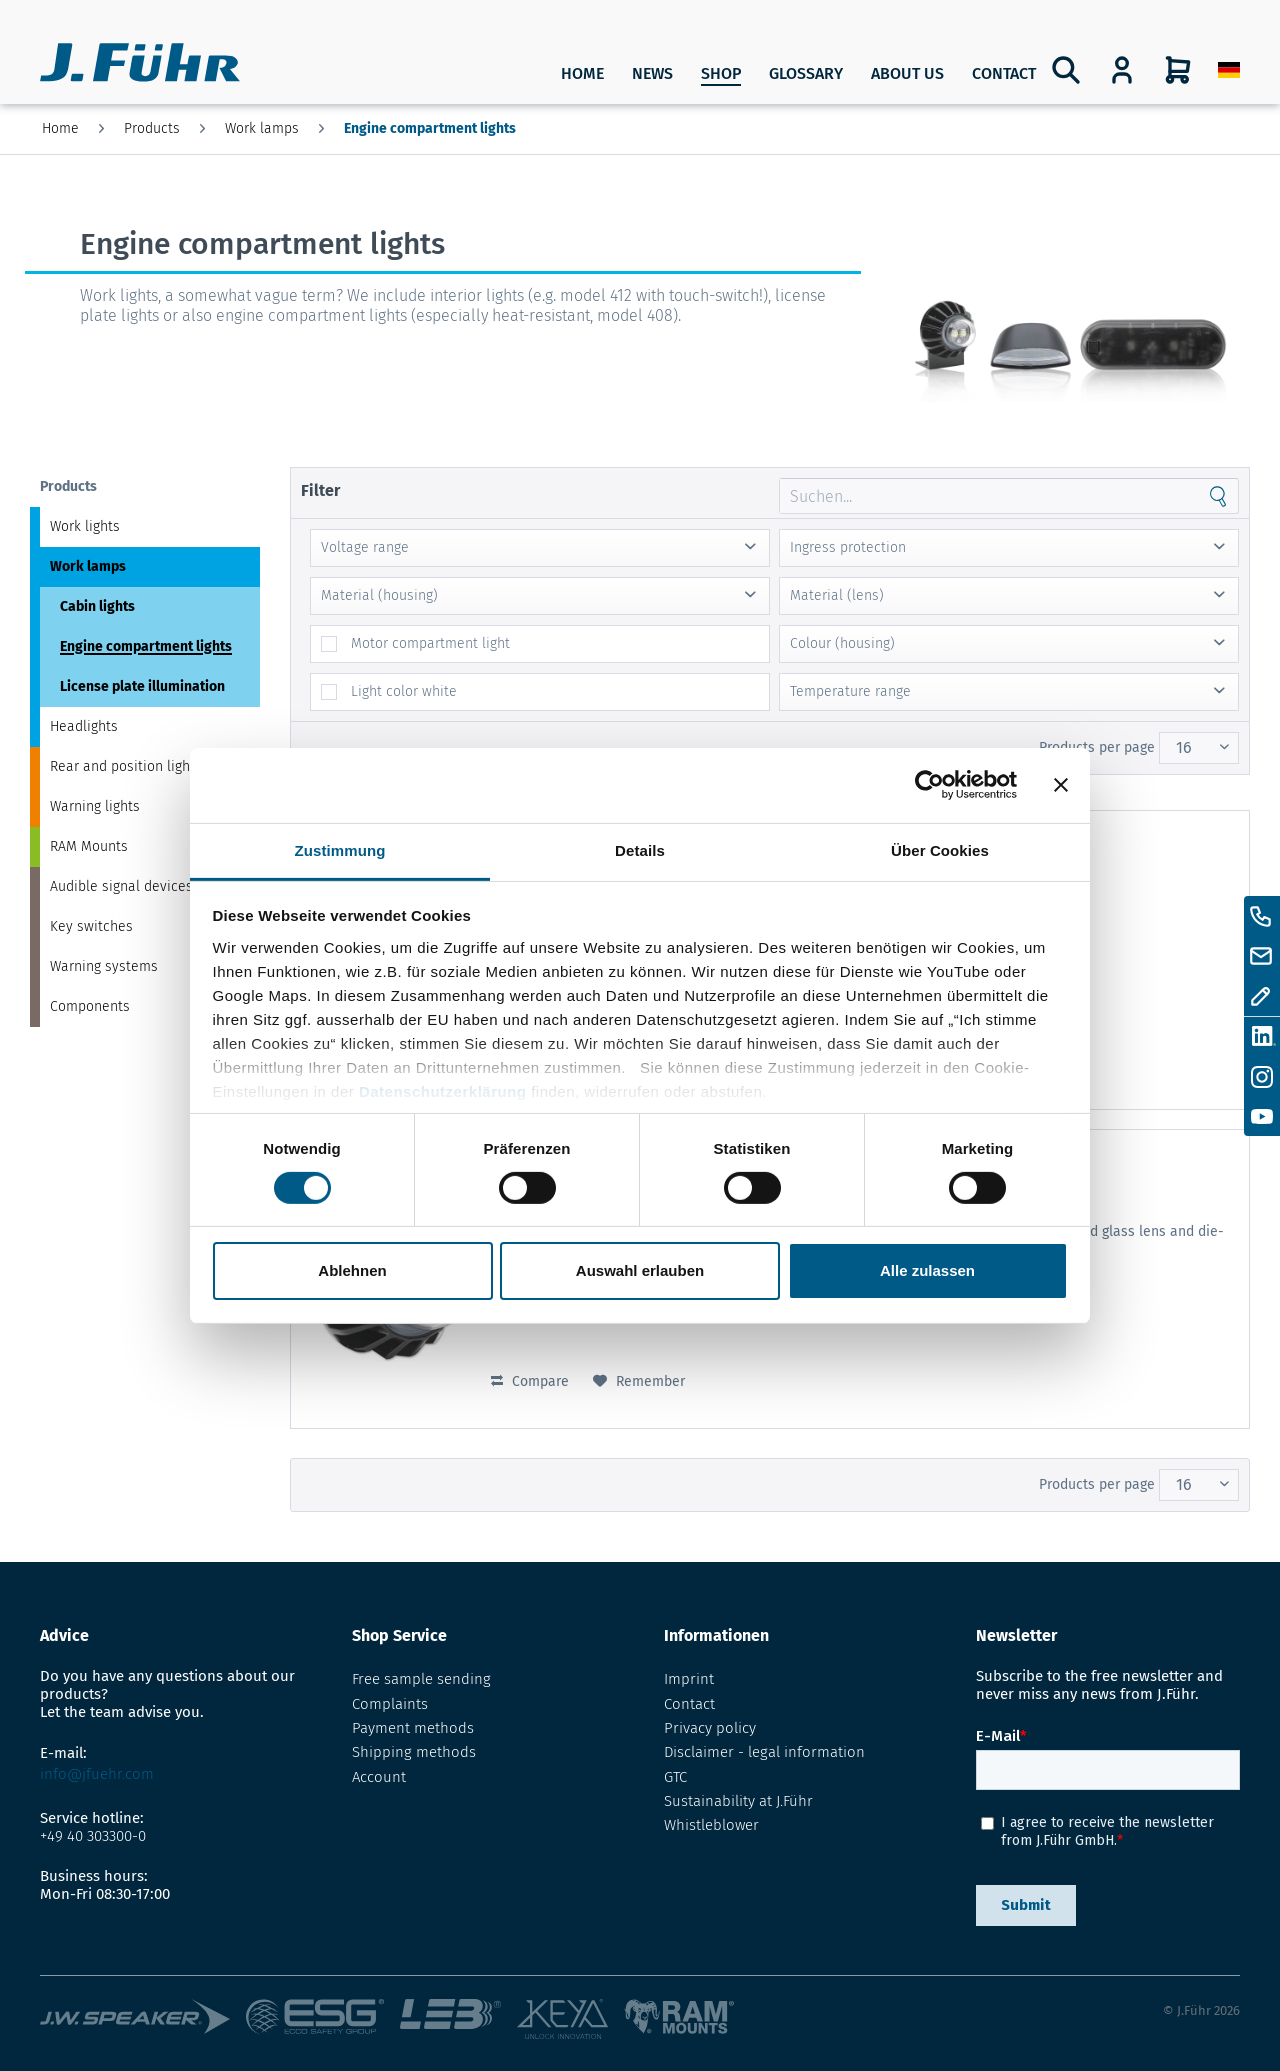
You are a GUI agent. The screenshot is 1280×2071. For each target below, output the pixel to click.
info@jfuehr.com (97, 1774)
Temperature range (850, 691)
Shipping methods (414, 1752)
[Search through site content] (989, 496)
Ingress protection (848, 547)
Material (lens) (837, 595)
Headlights (84, 726)
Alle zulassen (927, 1270)
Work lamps (88, 566)
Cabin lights (97, 606)
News (652, 73)
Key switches (91, 926)
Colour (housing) (842, 643)
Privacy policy (710, 1728)
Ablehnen (352, 1270)
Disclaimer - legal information (764, 1752)
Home (582, 73)
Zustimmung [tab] (340, 849)
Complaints (390, 1704)
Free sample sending (421, 1679)
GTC (675, 1777)
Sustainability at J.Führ (738, 1801)
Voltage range (365, 547)
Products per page (1097, 747)
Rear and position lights (126, 766)
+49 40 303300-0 (93, 1836)
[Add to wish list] (639, 1382)
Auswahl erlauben (640, 1270)
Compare (530, 1381)
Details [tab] (640, 849)
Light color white (404, 691)
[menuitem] (1229, 70)
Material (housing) (379, 595)
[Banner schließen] (1061, 785)
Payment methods (413, 1728)
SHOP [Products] (721, 73)
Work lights (85, 526)
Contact (1004, 73)
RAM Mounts (89, 846)
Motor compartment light (430, 643)
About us (907, 73)
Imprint (689, 1679)
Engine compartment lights (146, 646)
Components (90, 1006)
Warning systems (104, 966)
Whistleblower (711, 1825)
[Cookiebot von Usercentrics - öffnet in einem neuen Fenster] (929, 785)
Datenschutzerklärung (443, 1090)
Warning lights (95, 806)
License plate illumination (142, 686)
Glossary (806, 73)
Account (379, 1777)
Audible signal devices (121, 886)
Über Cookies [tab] (940, 849)
